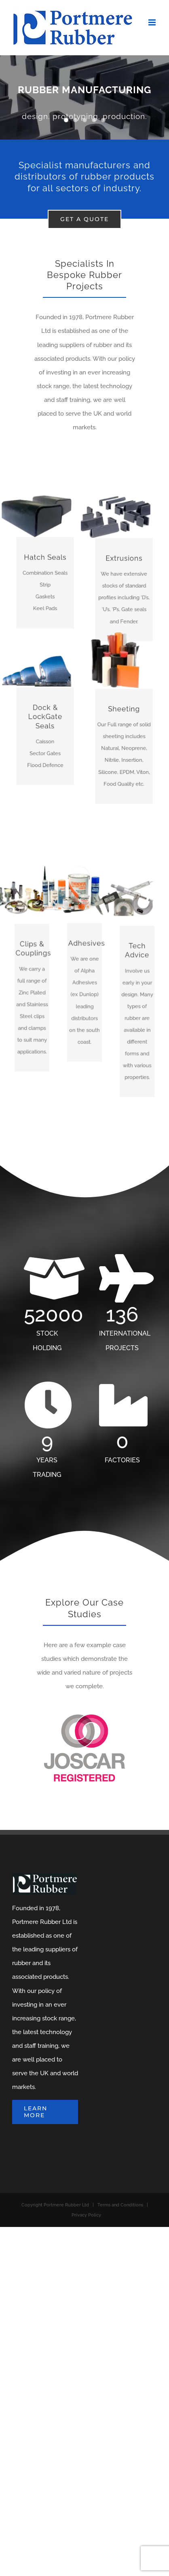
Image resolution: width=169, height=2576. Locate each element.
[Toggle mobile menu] (152, 22)
